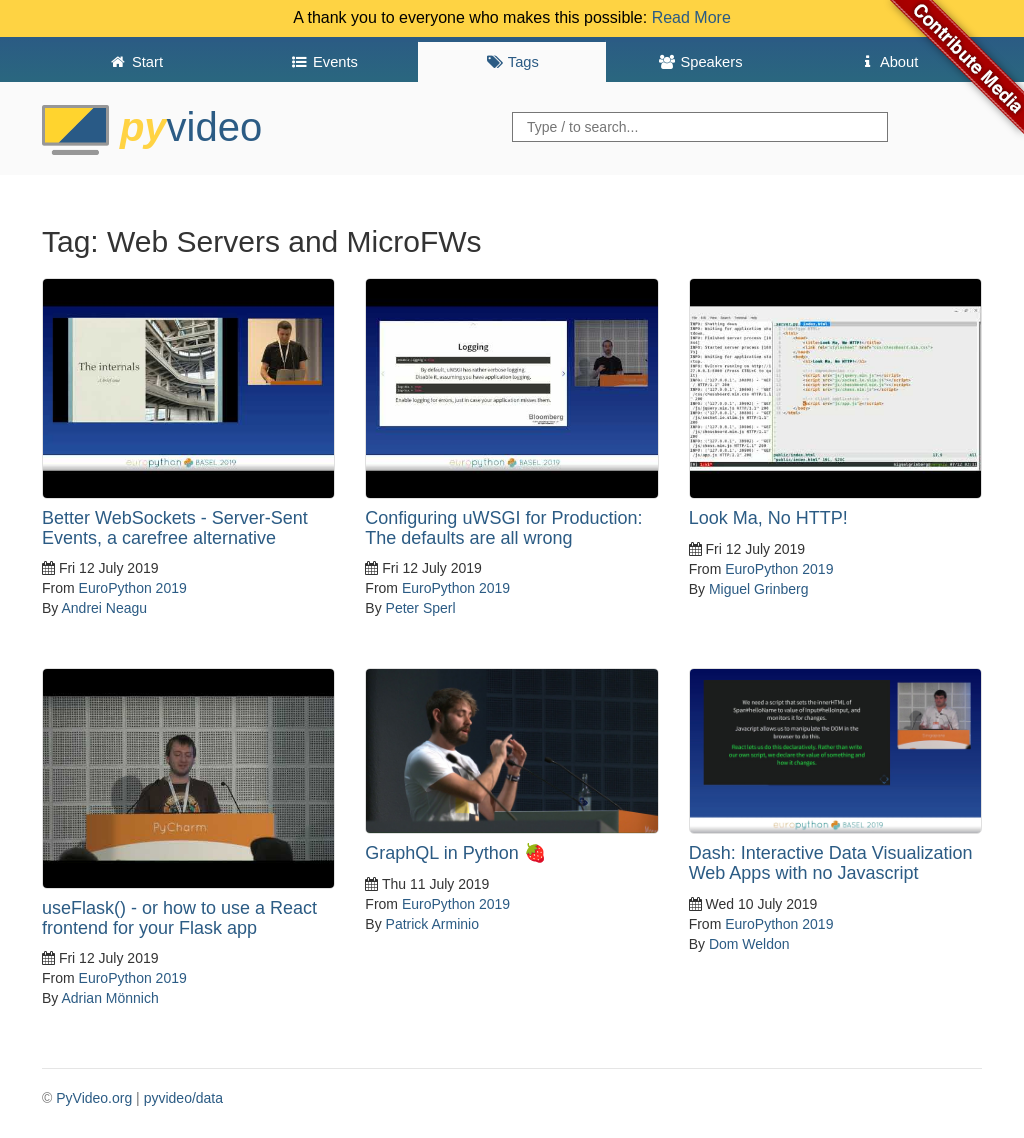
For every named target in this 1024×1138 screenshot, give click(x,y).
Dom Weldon (749, 944)
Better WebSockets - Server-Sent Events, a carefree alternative (175, 528)
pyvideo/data (183, 1098)
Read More (691, 17)
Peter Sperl (421, 608)
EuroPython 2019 (133, 588)
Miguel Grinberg (759, 589)
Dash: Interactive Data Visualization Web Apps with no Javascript (831, 863)
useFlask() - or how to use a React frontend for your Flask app (179, 918)
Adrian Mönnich (109, 998)
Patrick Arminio (432, 924)
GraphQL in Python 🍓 (455, 853)
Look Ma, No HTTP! (768, 518)
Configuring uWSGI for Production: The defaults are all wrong (503, 528)
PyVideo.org (94, 1098)
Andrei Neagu (104, 608)
